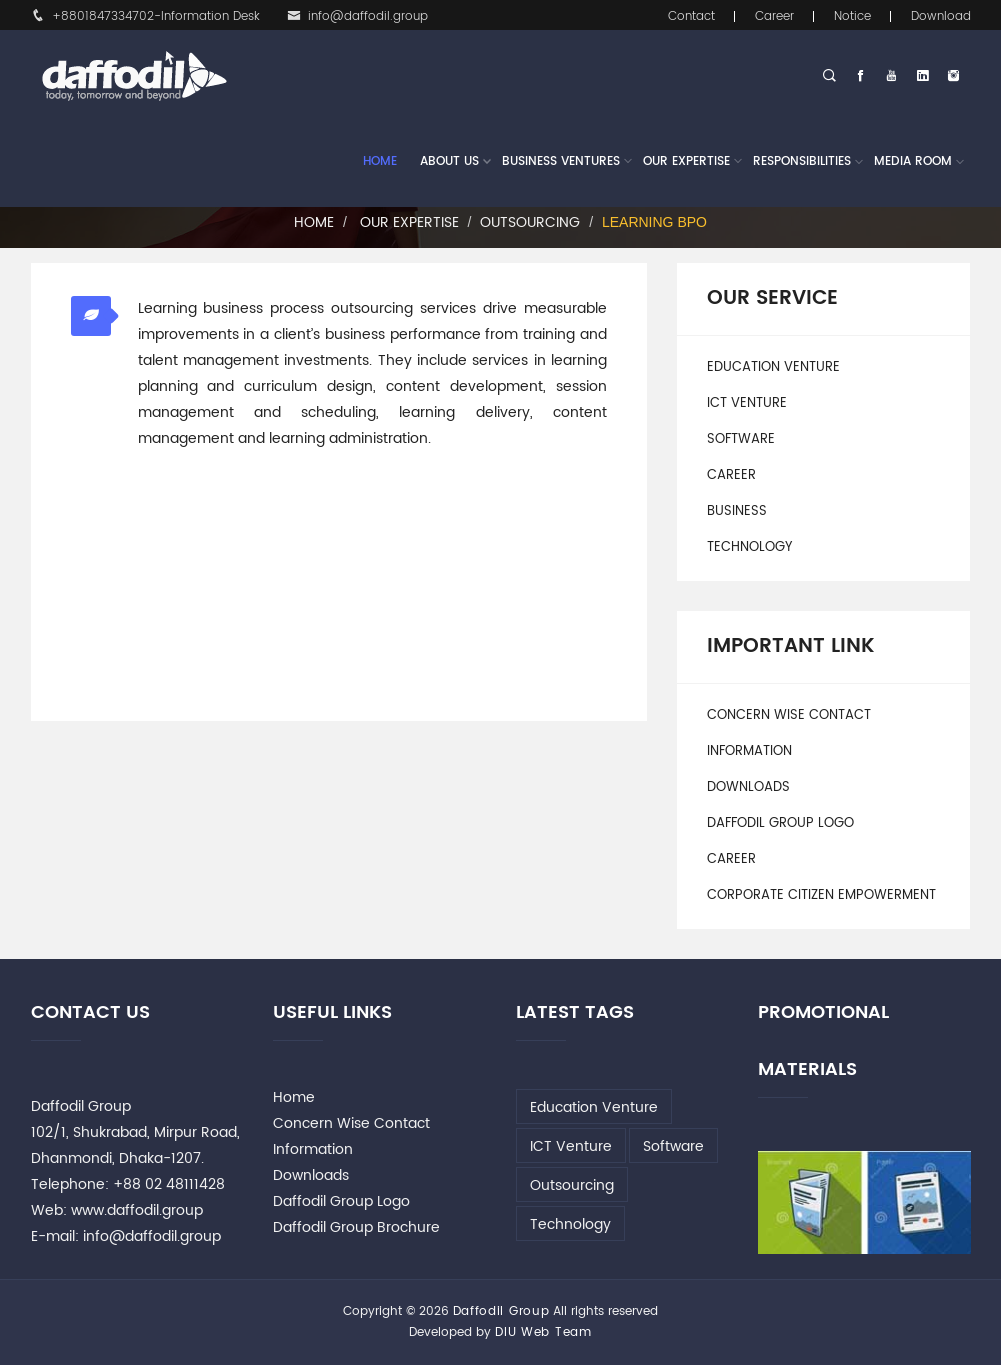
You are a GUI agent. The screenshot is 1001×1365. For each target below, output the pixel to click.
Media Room (913, 161)
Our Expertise (686, 162)
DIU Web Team (543, 1332)
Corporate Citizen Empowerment (821, 895)
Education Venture (773, 367)
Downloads (748, 787)
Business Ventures (561, 162)
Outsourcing (530, 222)
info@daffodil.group (357, 16)
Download (941, 16)
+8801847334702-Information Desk (145, 16)
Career (774, 16)
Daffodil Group (501, 1311)
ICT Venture (747, 403)
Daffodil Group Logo (780, 823)
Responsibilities (802, 161)
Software (741, 439)
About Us (449, 162)
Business (737, 511)
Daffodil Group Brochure (356, 1227)
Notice (852, 16)
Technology (749, 547)
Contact (691, 16)
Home (380, 161)
